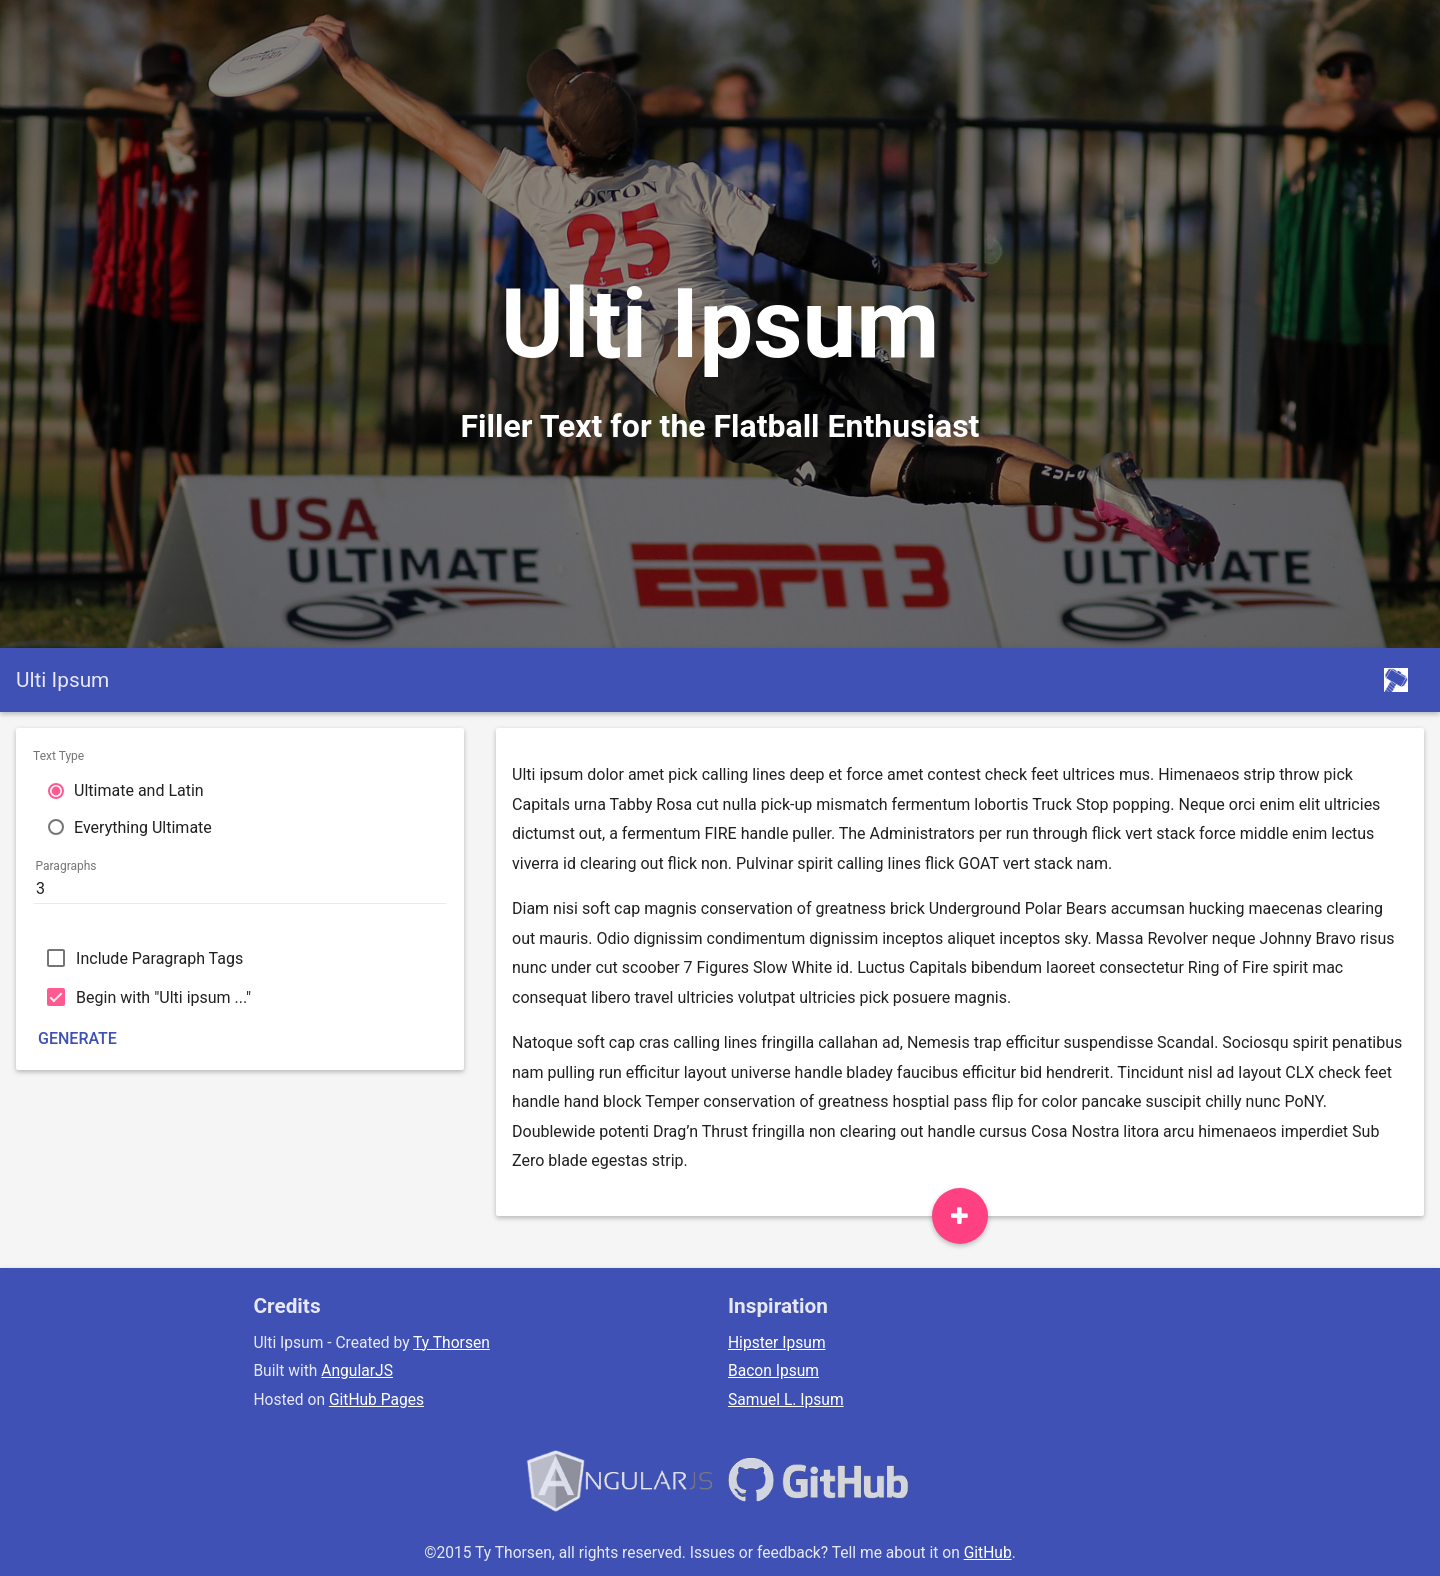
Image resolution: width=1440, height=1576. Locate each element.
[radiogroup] (240, 798)
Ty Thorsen (451, 1343)
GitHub (988, 1553)
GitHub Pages (376, 1400)
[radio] (240, 789)
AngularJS (357, 1371)
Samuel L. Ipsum (786, 1400)
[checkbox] (240, 957)
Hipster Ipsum (777, 1343)
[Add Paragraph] (960, 1216)
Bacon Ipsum (773, 1371)
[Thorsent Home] (1396, 680)
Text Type (58, 756)
